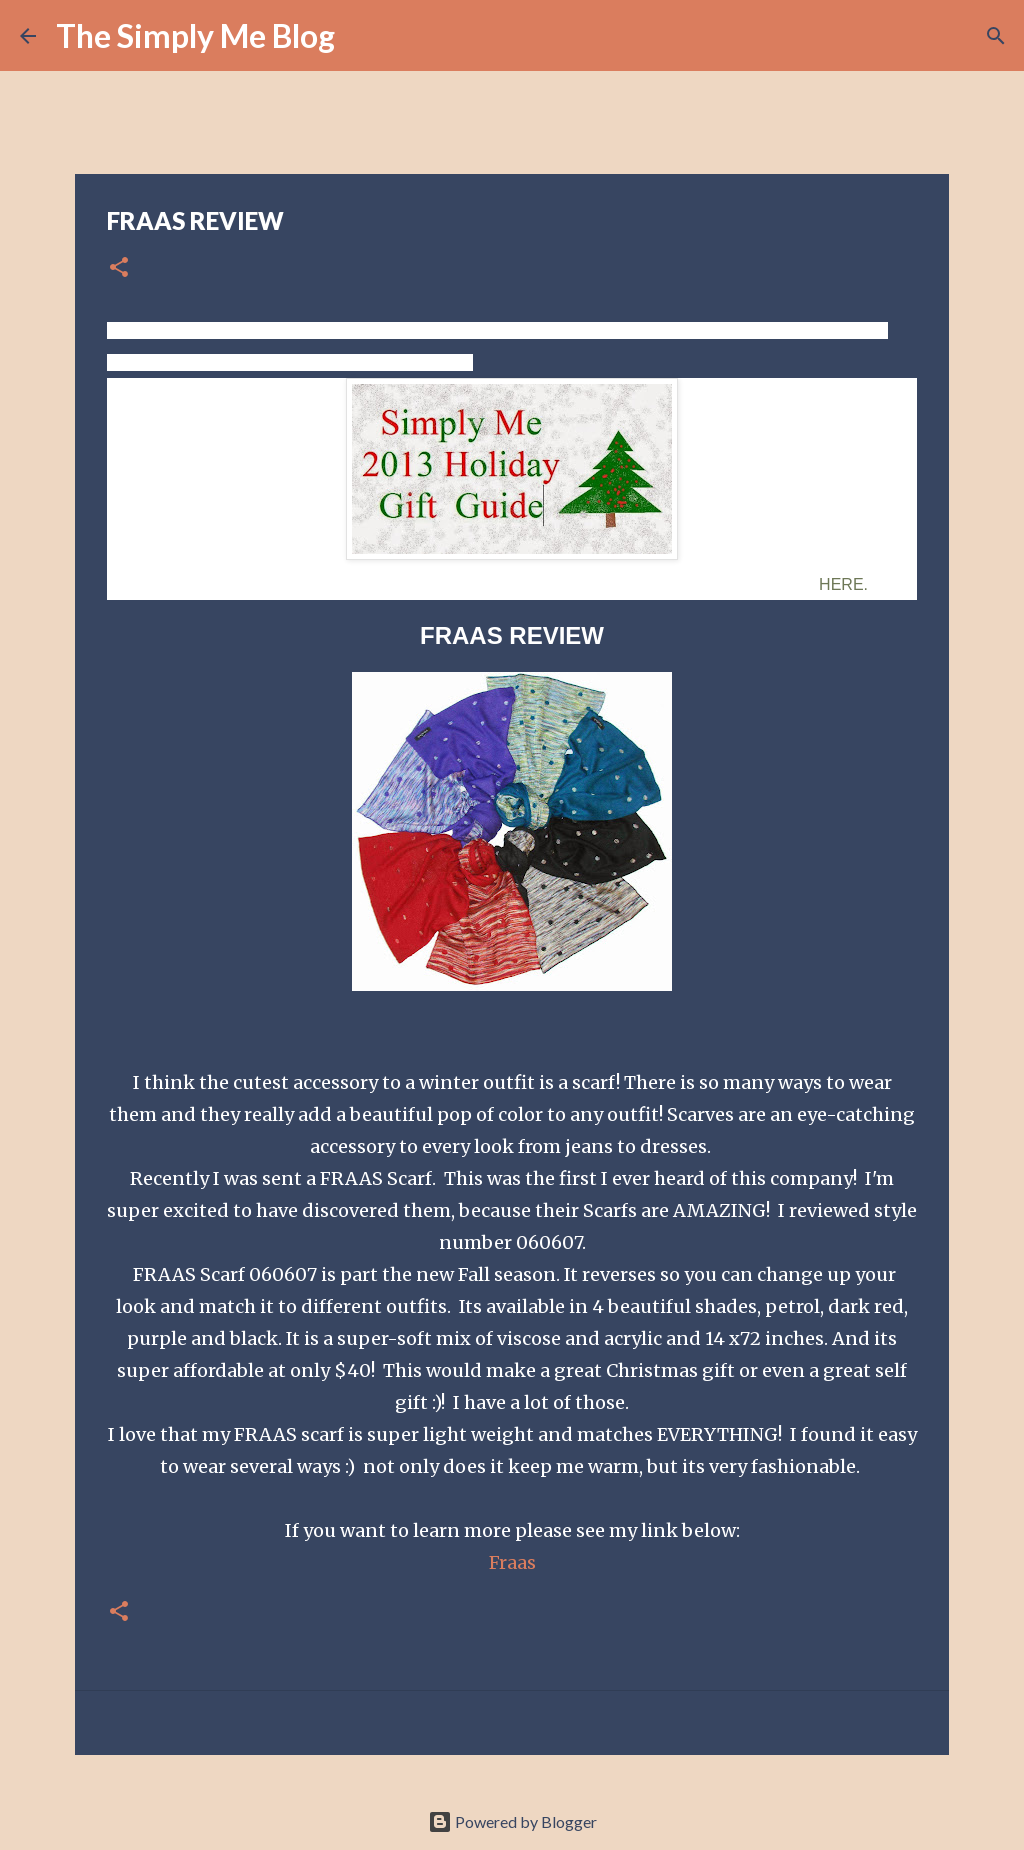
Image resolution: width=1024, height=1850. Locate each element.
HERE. (843, 584)
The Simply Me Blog (195, 35)
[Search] (363, 36)
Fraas (512, 1562)
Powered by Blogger (512, 1821)
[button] (119, 268)
